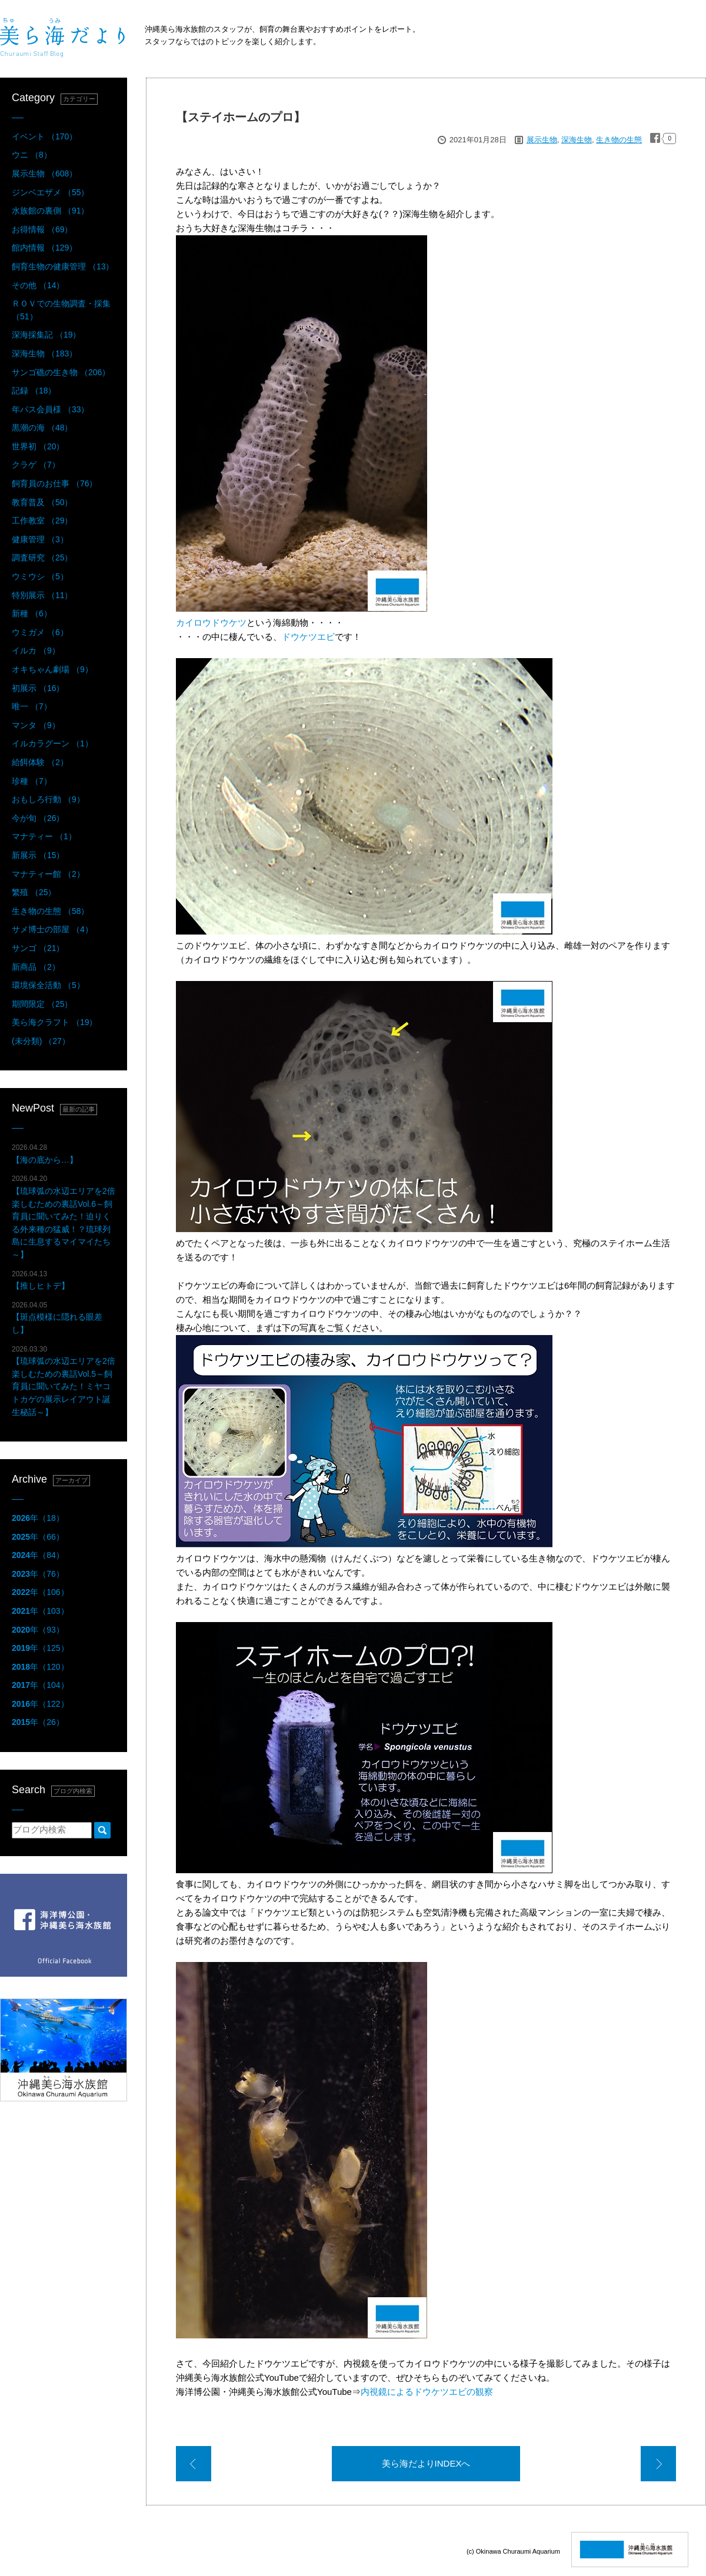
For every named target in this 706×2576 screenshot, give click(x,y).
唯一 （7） (32, 706)
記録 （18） (34, 390)
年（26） (38, 1722)
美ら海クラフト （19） (54, 1022)
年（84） (38, 1555)
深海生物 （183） (44, 353)
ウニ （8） (32, 154)
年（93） (38, 1629)
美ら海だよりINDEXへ (426, 2463)
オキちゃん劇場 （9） (52, 669)
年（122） (40, 1704)
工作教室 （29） (42, 520)
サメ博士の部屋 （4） (52, 929)
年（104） (40, 1685)
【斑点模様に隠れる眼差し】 (57, 1317)
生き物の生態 (619, 139)
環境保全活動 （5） (48, 985)
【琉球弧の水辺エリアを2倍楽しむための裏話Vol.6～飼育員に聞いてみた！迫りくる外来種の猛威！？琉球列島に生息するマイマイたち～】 (63, 1216)
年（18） (38, 1518)
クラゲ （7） (36, 464)
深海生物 (576, 139)
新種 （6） (32, 613)
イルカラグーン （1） (52, 743)
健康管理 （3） (40, 539)
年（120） (40, 1666)
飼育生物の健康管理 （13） (63, 266)
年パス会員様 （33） (50, 409)
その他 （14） (38, 285)
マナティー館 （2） (48, 874)
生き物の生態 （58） (50, 911)
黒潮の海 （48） (42, 427)
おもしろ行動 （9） (48, 799)
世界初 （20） (38, 446)
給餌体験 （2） (40, 762)
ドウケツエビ (308, 637)
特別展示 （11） (42, 595)
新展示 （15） (38, 855)
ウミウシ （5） (40, 576)
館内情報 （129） (44, 247)
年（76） (38, 1574)
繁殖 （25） (34, 892)
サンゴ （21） (38, 948)
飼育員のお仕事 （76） (54, 483)
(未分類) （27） (41, 1041)
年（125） (40, 1648)
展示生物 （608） (44, 173)
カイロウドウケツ (211, 623)
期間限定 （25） (42, 1004)
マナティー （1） (44, 836)
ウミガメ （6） (40, 632)
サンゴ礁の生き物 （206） (61, 372)
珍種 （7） (32, 781)
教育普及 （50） (42, 502)
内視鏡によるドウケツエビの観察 (427, 2392)
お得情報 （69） (42, 229)
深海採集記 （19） (46, 334)
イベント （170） (44, 136)
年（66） (38, 1536)
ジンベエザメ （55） (50, 192)
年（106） (40, 1592)
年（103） (40, 1611)
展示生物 (542, 139)
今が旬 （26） (38, 818)
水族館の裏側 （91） (50, 210)
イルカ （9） (36, 650)
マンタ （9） (36, 725)
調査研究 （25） (42, 557)
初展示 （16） (38, 688)
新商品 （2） (36, 967)
